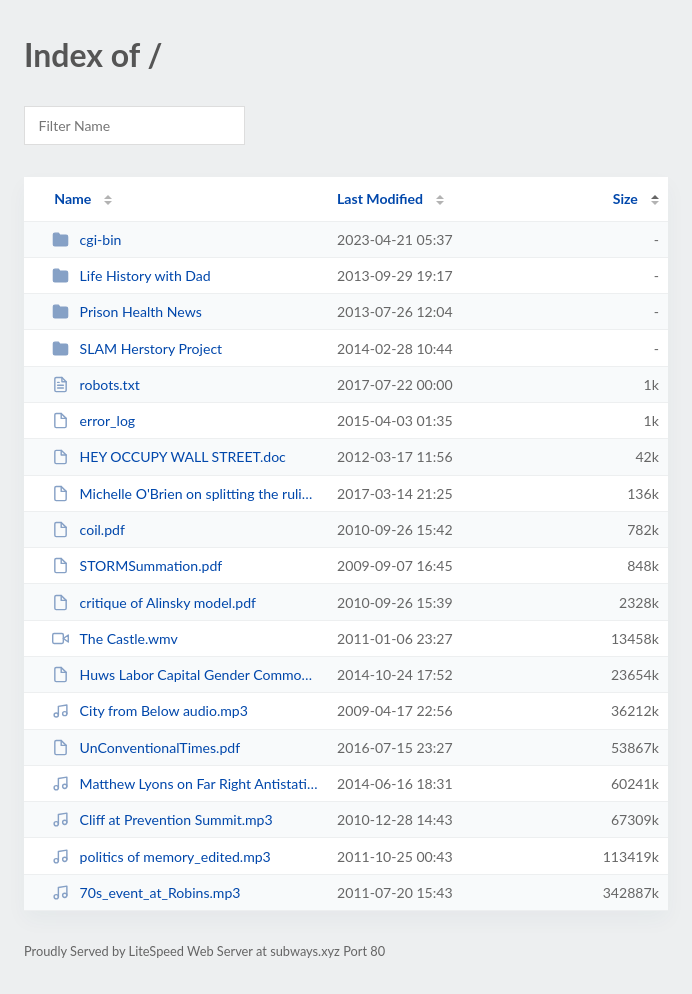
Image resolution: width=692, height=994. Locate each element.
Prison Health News (127, 311)
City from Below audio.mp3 (150, 710)
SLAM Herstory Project (137, 348)
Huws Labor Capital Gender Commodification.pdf (185, 674)
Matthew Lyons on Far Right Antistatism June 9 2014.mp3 (185, 783)
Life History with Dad (131, 275)
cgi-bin (86, 239)
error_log (93, 420)
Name (72, 198)
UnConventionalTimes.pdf (146, 747)
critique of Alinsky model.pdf (154, 602)
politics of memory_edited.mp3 (161, 856)
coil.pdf (88, 529)
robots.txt (96, 384)
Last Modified (380, 198)
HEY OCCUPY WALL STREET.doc (169, 456)
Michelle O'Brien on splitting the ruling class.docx (185, 493)
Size (625, 198)
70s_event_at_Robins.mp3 (146, 892)
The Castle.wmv (115, 638)
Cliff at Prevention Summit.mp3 (162, 819)
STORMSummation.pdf (137, 565)
